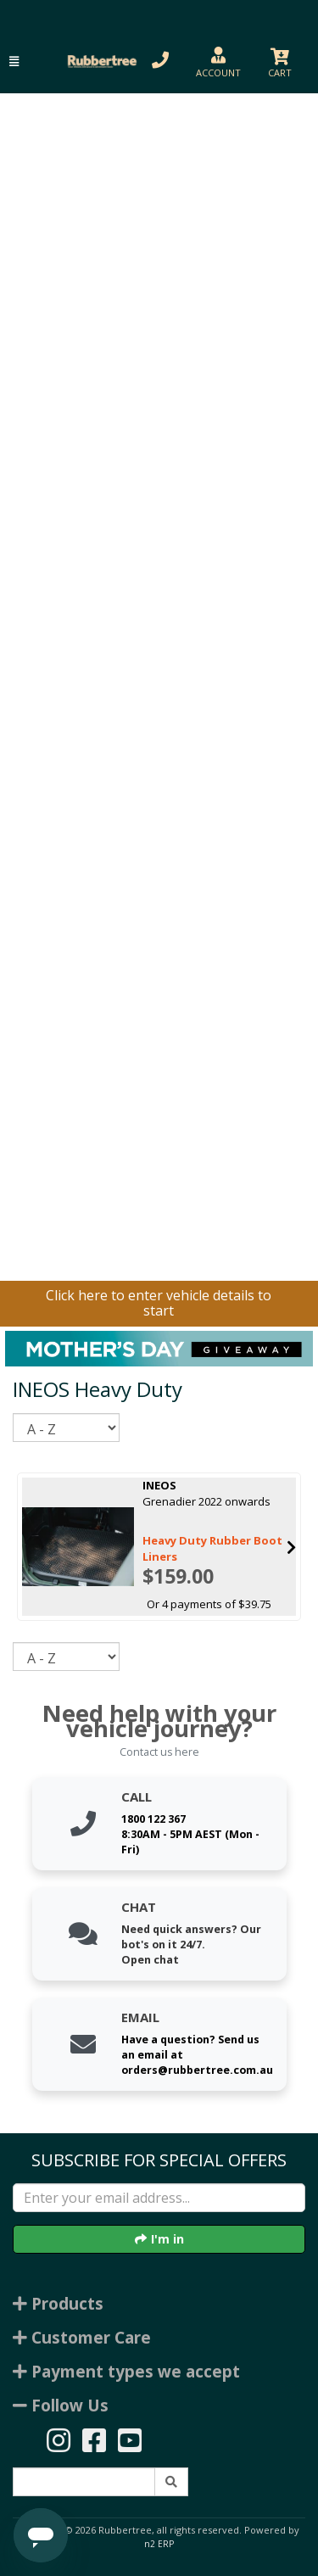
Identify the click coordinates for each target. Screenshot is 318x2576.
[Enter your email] (159, 2197)
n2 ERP (159, 2544)
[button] (14, 61)
